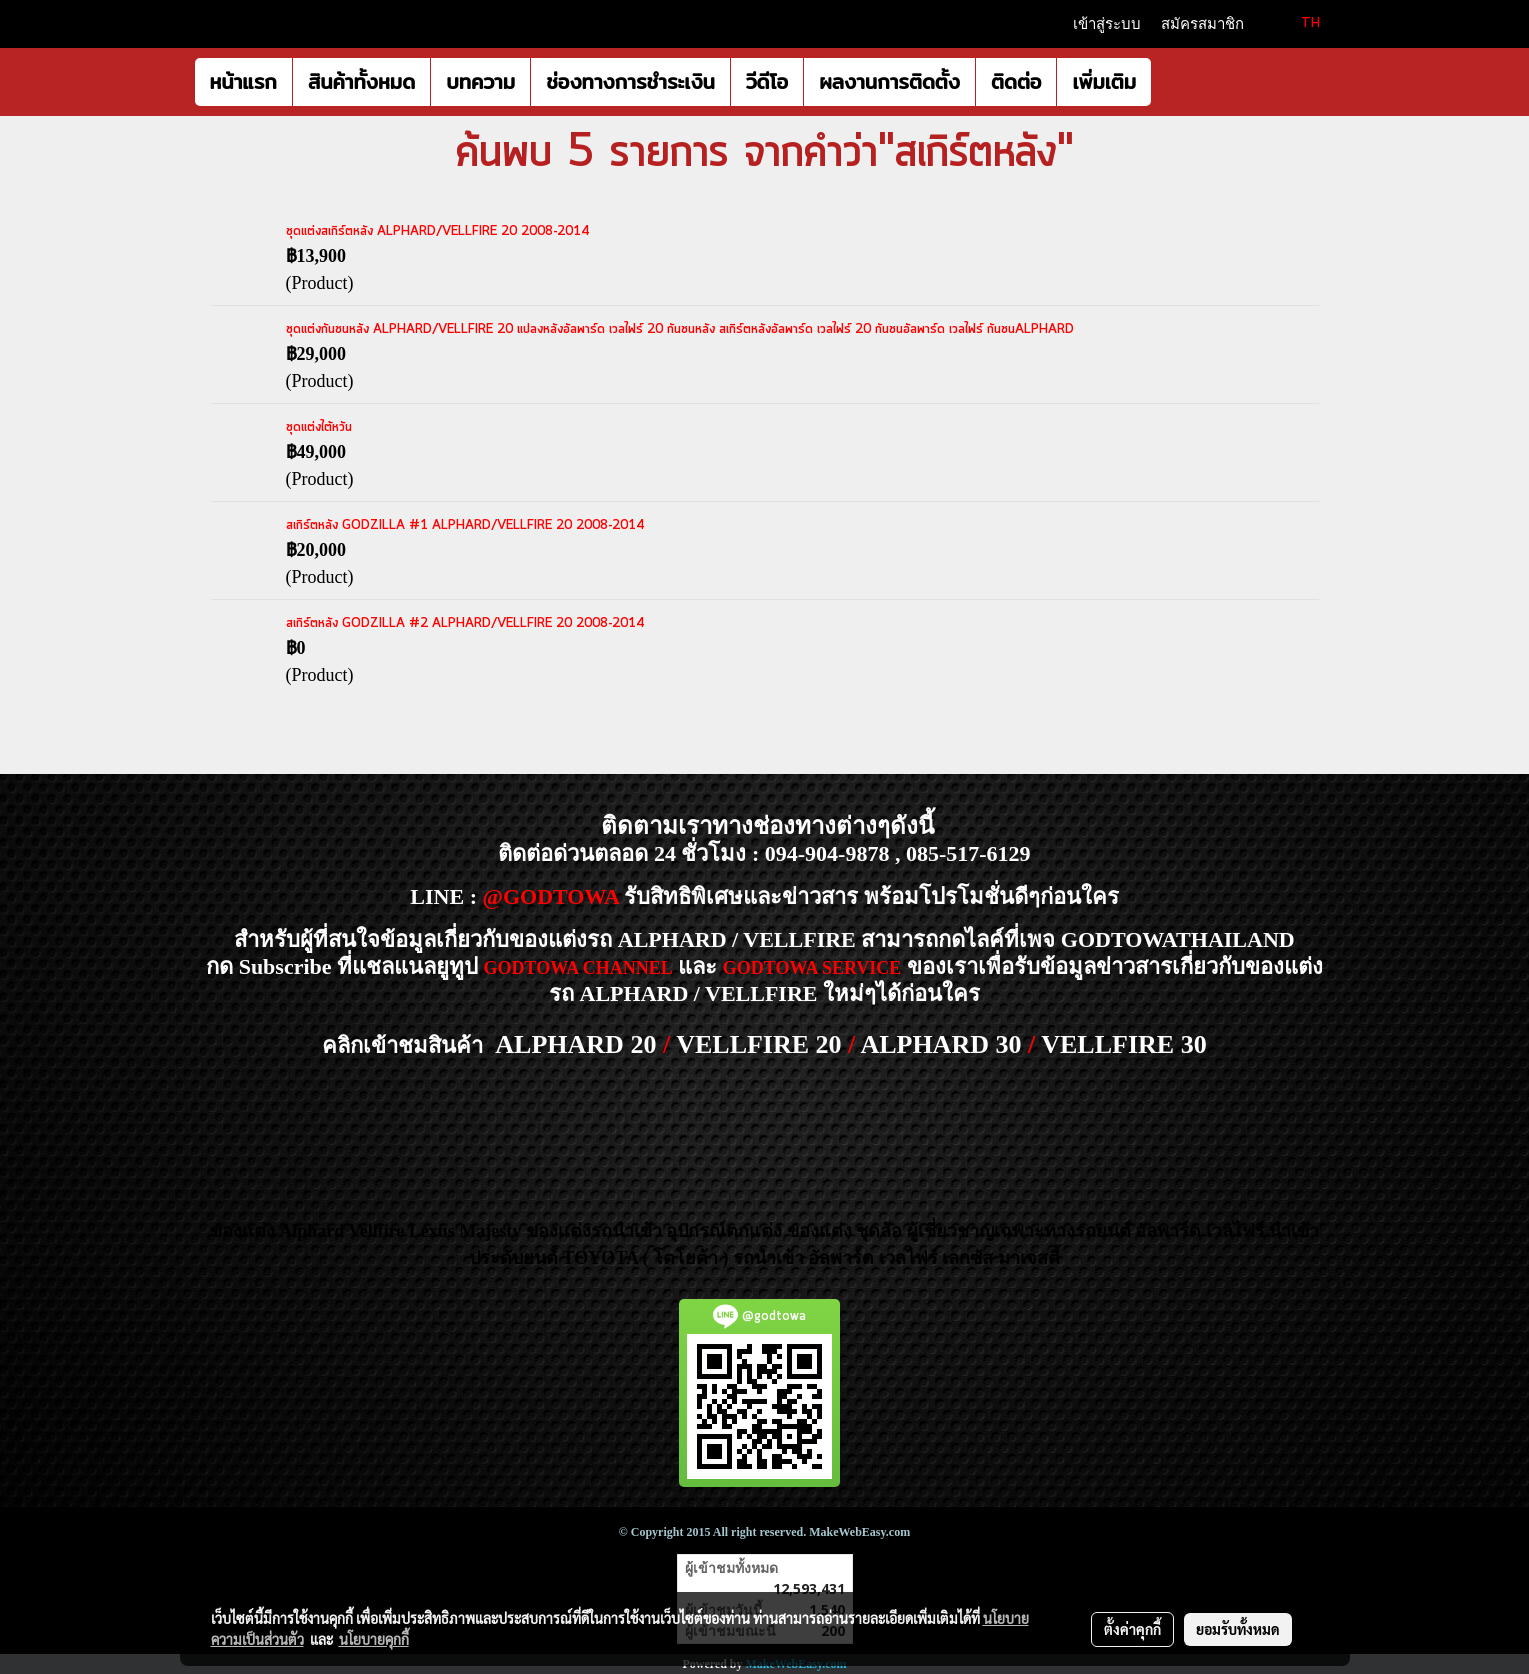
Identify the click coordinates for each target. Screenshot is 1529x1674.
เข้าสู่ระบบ (1107, 24)
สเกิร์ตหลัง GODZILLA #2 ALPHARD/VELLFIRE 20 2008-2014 (465, 623)
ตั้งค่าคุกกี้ (1132, 1629)
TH (1299, 23)
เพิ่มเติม (1104, 82)
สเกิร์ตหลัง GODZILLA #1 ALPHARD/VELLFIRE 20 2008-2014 (465, 525)
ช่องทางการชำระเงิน (630, 82)
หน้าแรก (243, 82)
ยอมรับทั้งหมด (1238, 1629)
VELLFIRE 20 (758, 1044)
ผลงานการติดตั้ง (889, 82)
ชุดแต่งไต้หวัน (319, 427)
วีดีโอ (767, 82)
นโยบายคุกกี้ (374, 1639)
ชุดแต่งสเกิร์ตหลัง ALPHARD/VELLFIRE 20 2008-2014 (437, 231)
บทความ (480, 82)
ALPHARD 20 (575, 1044)
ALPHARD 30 (940, 1044)
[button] (1169, 82)
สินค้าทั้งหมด (361, 82)
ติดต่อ (1016, 82)
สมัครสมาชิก (1202, 24)
